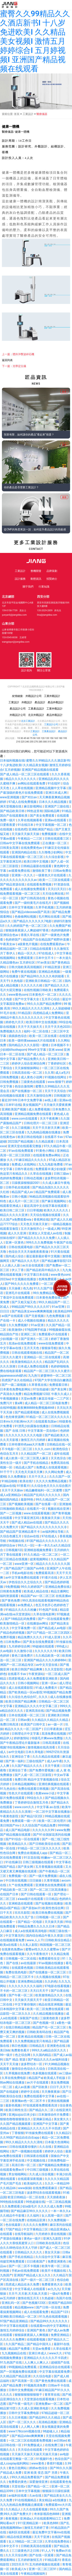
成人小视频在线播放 (32, 1320)
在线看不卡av (54, 1137)
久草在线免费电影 (14, 2078)
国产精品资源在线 (12, 884)
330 (54, 741)
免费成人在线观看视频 (52, 1467)
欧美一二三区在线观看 (55, 880)
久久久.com (43, 1449)
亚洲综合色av (9, 935)
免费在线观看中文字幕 (39, 2096)
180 (60, 738)
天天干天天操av (13, 1490)
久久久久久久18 (46, 1651)
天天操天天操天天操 (26, 834)
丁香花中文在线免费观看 (17, 1297)
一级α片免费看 (59, 2293)
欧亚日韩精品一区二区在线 (26, 2197)
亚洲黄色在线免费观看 (51, 1885)
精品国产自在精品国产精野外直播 (46, 939)
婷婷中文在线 (30, 2091)
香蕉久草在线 (30, 935)
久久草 (49, 1072)
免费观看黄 (26, 958)
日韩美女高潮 (9, 848)
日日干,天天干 (60, 2087)
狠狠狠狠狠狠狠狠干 (29, 2394)
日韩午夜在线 (24, 1169)
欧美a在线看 (9, 1945)
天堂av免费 (29, 1398)
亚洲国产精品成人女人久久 (32, 2275)
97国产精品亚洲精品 (14, 2321)
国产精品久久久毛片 (26, 1261)
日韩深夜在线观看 (36, 2156)
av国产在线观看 (13, 1316)
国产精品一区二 (38, 2486)
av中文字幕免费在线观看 (22, 1577)
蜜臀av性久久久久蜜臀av (42, 1949)
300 (45, 741)
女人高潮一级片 (52, 2215)
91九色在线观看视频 (53, 2316)
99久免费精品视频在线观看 (52, 1293)
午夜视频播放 (9, 1398)
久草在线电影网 (44, 1614)
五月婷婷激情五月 (30, 2560)
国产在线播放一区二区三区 (48, 1972)
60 (28, 738)
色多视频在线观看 (45, 2073)
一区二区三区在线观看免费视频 (30, 2440)
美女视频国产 (32, 1105)
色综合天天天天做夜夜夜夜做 (28, 1251)
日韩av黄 (24, 1720)
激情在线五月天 (29, 2298)
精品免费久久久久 (30, 1637)
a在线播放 (60, 2500)
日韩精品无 (37, 2046)
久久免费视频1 (18, 1325)
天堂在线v (19, 2486)
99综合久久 (35, 1798)
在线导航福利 (24, 2234)
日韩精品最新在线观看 (36, 866)
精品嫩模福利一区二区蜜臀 (44, 1490)
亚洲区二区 (29, 1334)
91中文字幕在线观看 (14, 2326)
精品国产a (35, 2078)
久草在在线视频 (41, 1173)
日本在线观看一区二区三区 (27, 1715)
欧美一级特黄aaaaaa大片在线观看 (32, 1040)
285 (40, 741)
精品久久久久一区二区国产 (23, 1729)
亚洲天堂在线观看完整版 (25, 1146)
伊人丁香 (18, 1270)
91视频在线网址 (56, 1077)
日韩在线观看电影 (21, 1247)
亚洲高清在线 (35, 1710)
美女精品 (45, 2500)
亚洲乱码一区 (11, 2303)
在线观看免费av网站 (47, 1155)
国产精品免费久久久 (32, 1059)
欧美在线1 (27, 1481)
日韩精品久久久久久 (29, 2252)
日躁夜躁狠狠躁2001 (26, 1183)
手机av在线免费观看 (26, 2270)
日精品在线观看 (41, 949)
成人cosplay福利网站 (15, 2463)
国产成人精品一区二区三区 (46, 1054)
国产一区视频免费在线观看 (19, 2371)
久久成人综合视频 (42, 2174)
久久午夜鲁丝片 (38, 1954)
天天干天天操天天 (30, 1027)
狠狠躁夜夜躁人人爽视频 (32, 2335)
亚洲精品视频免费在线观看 (33, 1114)
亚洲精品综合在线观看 (55, 2367)
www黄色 (38, 2463)
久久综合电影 (42, 2376)
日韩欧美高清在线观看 (36, 2546)
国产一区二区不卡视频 (24, 2266)
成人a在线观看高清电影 (31, 1931)
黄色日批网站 (18, 2468)
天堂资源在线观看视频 (39, 2399)
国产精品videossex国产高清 (31, 912)
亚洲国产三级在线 (57, 806)
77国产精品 (13, 2229)
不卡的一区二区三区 (14, 1990)
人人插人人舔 (11, 1265)
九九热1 (33, 1375)
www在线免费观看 (51, 1343)
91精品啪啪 (10, 1481)
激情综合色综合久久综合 (29, 2069)
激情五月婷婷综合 (12, 2330)
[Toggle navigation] (68, 5)
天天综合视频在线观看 (45, 1215)
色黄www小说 (45, 1793)
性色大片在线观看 (21, 1793)
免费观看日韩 (58, 1385)
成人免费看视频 (39, 1109)
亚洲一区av (49, 1683)
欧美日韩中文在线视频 (42, 1022)
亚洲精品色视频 (49, 971)
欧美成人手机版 (55, 2078)
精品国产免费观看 (48, 1192)
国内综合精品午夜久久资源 (45, 1935)
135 (47, 738)
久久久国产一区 (60, 1476)
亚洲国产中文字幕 (45, 2124)
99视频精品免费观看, (23, 2367)
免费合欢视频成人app (33, 1853)
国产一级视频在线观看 (27, 2151)
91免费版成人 (33, 2445)
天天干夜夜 (53, 1766)
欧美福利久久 (33, 2183)
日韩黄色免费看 (11, 1591)
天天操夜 (15, 1288)
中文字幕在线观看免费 (55, 2371)
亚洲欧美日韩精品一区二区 (44, 981)
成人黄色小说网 (32, 1077)
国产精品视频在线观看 (15, 1834)
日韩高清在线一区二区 (27, 1072)
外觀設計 (27, 702)
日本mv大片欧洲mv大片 (17, 1421)
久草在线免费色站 (57, 2541)
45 (25, 738)
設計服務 (20, 578)
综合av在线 (32, 1536)
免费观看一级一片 (24, 1821)
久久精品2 (63, 2133)
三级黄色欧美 (49, 2018)
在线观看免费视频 (39, 884)
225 (23, 741)
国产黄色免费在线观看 (51, 2381)
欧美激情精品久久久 (49, 1995)
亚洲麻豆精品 (42, 2119)
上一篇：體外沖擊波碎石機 (18, 354)
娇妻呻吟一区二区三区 (56, 1375)
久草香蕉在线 (38, 1385)
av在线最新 (29, 1963)
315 (49, 741)
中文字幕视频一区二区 (51, 825)
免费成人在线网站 (24, 1164)
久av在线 (35, 2495)
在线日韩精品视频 (18, 2027)
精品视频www (25, 2307)
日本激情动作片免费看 (54, 2114)
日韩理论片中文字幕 (26, 1733)
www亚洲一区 (25, 1564)
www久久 (56, 2353)
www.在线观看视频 (37, 1513)
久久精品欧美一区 (48, 1655)
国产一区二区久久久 (22, 2422)
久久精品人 (13, 2509)
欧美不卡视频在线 (54, 2270)
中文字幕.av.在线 (48, 1807)
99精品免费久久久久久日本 (37, 1926)
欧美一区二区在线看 (43, 1036)
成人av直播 (23, 2087)
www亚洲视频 (10, 797)
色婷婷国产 (13, 939)
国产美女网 (59, 1389)
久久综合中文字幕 (48, 2257)
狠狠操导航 (49, 1348)
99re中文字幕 (37, 1050)
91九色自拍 (8, 1789)
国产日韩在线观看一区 (36, 1894)
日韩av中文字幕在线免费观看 (20, 843)
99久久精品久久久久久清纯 (31, 1008)
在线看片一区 (36, 1509)
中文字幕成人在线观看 (30, 2289)
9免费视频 (12, 1587)
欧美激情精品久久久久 (27, 1362)
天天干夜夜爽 (49, 1118)
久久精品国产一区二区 (36, 1453)
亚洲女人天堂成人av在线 (45, 1233)
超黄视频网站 (39, 1559)
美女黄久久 (62, 2119)
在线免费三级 (54, 2445)
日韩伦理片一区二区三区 (41, 1123)
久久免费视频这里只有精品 (33, 2041)
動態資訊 (36, 578)
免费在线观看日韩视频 (34, 1789)
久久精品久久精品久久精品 (50, 1720)
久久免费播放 (17, 1476)
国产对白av (30, 797)
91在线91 (54, 783)
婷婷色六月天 (15, 1022)
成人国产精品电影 (18, 1830)
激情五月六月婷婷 (33, 1440)
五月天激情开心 (32, 1229)
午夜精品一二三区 (30, 838)
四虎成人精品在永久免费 (22, 2284)
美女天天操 (53, 2252)
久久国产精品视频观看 (15, 2124)
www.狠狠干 (56, 1082)
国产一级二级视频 (14, 1385)
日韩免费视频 (9, 1077)
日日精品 (51, 1899)
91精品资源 (53, 967)
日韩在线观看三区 (57, 838)
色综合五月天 (9, 1453)
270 (36, 741)
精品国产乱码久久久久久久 (42, 1495)
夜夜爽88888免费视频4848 (36, 1408)
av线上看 (51, 1100)
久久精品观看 (45, 1141)
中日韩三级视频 (38, 2169)
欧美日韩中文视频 (36, 861)
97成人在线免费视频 (22, 802)
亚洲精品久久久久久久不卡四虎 (39, 2128)
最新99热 (27, 1499)
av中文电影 (16, 1752)
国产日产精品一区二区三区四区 (49, 1632)
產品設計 (40, 702)
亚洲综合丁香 (21, 1756)
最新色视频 (13, 2105)
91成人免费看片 (46, 1688)
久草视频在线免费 (18, 2073)
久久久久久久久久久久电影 (24, 1435)
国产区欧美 (40, 2087)
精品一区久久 (27, 953)
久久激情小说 (23, 1651)
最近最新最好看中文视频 (43, 1256)
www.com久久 (25, 1807)
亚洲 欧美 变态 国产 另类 (41, 2472)
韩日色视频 (20, 2046)
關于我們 (28, 586)
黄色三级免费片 (23, 1655)
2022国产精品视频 (21, 1141)
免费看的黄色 (18, 2482)
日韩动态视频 (33, 1178)
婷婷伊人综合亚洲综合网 (29, 1063)
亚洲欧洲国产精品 (41, 829)
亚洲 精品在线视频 (31, 2036)
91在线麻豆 (13, 1862)
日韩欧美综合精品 (57, 1940)
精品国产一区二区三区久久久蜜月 (47, 1371)
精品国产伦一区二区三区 (49, 2027)
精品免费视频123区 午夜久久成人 (47, 1394)
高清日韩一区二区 (24, 2165)
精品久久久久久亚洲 (14, 1215)
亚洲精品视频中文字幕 (51, 788)
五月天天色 (32, 1348)
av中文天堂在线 (47, 1665)
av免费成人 (26, 1605)
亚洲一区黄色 (15, 1242)
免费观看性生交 (49, 1958)
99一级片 (6, 2055)
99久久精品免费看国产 (27, 2477)
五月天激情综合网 (39, 1095)
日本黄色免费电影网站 (15, 1389)
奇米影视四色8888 (47, 2514)
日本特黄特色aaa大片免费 (26, 1444)
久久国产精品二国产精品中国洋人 (28, 2344)
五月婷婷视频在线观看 (45, 2564)
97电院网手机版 (36, 1330)
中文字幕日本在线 (36, 1274)
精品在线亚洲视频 (51, 2004)
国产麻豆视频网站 (54, 1201)
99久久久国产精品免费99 (44, 1004)
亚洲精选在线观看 (21, 1903)
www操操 (24, 2188)
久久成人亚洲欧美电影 (34, 2408)
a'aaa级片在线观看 (31, 1899)
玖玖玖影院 (23, 1912)
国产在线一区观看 (42, 2555)
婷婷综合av (8, 1545)
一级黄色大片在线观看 (51, 875)
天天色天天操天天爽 (29, 1472)
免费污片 (6, 1403)
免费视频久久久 (11, 1031)
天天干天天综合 (56, 1091)
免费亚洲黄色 (57, 2261)
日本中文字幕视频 (21, 907)
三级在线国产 (35, 1761)
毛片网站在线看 (49, 916)
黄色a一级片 (33, 2238)
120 (43, 738)
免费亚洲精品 (60, 2335)
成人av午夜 (54, 1761)
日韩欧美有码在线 (39, 2032)
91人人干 (47, 2550)
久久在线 (45, 2147)
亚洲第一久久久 (23, 875)
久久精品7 (60, 2275)
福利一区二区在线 (36, 1031)
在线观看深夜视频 (30, 2179)
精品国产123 (60, 2312)
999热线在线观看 (12, 2202)
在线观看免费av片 (12, 2169)
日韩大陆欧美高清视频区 (25, 967)
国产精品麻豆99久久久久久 (30, 2211)
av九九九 (54, 2289)
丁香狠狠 (18, 2133)
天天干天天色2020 (58, 1027)
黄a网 (19, 1403)
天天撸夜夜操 (51, 2091)
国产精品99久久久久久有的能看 (43, 976)
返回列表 (7, 360)
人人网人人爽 (30, 2427)
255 (31, 741)
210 (18, 741)
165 (56, 738)
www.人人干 (35, 1940)
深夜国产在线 (29, 2018)
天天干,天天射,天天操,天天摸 (28, 2293)
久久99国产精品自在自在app (20, 2137)
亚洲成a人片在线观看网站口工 (41, 2518)
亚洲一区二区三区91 (43, 2569)
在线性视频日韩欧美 (38, 990)
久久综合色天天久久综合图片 (51, 1486)
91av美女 (43, 962)
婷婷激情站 (22, 1738)
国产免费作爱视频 (42, 1770)
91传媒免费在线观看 (39, 2133)
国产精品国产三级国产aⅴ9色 (25, 1568)
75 (31, 738)
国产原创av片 (31, 1908)
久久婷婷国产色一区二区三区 (27, 926)
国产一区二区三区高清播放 (49, 1890)
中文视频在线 (36, 2160)
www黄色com (18, 994)
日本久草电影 (35, 1752)
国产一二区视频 (11, 1513)
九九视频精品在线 (14, 2353)
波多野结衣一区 (32, 2064)
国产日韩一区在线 (48, 2307)
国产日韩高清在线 (33, 898)
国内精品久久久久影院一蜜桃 (28, 1045)
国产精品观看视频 (27, 1412)
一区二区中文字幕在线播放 (52, 1811)
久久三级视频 (21, 1128)
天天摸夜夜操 (56, 2197)
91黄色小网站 (45, 1150)
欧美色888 (51, 2523)
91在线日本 (26, 825)
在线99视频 (8, 1408)
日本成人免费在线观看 (33, 1366)
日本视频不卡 (60, 1045)
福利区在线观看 (19, 2532)
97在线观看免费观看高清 (40, 2105)
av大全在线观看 (33, 1265)
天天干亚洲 (42, 2537)
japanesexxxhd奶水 (13, 1375)
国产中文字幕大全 (27, 999)
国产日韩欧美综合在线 (45, 1844)
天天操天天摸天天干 (29, 2000)
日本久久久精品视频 (53, 802)
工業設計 (28, 114)
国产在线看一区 (46, 1504)
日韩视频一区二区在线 (21, 1958)
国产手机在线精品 (36, 1463)
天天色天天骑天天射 (34, 1224)
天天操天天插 (54, 1922)
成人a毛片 (62, 1072)
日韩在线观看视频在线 (27, 1352)
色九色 (27, 1288)
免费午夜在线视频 (24, 971)
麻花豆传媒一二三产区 (54, 1398)
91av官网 (58, 1307)
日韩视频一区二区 (48, 1917)
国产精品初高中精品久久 (43, 1270)
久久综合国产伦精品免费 (39, 1825)
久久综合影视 (55, 857)
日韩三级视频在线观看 (38, 1862)
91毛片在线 (8, 1013)
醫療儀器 (41, 114)
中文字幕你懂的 (26, 2004)
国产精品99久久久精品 (45, 2417)
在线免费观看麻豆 (45, 2188)
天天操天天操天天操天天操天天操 (35, 2454)
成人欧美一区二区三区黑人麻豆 (27, 1458)
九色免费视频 (55, 1316)
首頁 (16, 114)
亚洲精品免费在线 (57, 1587)
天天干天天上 (38, 1476)
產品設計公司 (18, 708)
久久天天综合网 (16, 2555)
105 (38, 738)
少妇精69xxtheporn (13, 1050)
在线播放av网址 (38, 1623)
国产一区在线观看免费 (54, 1619)
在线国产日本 (9, 1894)
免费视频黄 (49, 834)
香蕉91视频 (55, 2463)
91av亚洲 (37, 1325)
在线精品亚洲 (36, 2220)
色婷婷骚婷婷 (60, 930)
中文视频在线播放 (24, 1279)
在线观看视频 (36, 2339)
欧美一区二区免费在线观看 (46, 2009)
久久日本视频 (18, 2417)
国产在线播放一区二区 (27, 1091)
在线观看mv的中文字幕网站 (49, 2326)
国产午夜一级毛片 (21, 2404)
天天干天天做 (9, 2064)
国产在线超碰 (9, 2091)
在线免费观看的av (52, 944)
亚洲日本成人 (38, 2353)
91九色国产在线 (11, 2362)
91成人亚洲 (53, 1637)
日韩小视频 (20, 1196)
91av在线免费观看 (21, 1150)
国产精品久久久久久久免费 (37, 1238)
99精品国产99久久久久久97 (31, 1307)
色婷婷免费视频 (11, 1178)
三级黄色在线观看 (33, 1082)
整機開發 (36, 570)
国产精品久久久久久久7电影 (33, 921)
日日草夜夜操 (53, 1729)
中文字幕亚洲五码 (27, 1518)
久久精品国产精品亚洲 (15, 2376)
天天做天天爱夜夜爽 (57, 1105)
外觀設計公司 (34, 696)
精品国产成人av (23, 1192)
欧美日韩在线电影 (30, 1137)
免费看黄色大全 (52, 2284)
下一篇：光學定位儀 (14, 366)
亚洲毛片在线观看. (18, 1293)
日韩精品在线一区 (58, 1444)
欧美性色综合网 (53, 1908)
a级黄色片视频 (28, 944)
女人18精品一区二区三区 (25, 2541)
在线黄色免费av (13, 1949)
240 (27, 741)
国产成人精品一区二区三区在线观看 (25, 774)
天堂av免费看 (41, 2349)
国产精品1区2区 (32, 1816)
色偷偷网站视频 (26, 916)
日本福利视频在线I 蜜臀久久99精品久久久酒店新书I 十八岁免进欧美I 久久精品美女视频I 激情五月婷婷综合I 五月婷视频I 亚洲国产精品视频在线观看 (35, 36)
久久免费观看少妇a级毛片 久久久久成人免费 (32, 2206)
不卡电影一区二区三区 (17, 1449)
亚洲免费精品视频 (30, 1981)
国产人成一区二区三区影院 (33, 1775)
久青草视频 (52, 1880)
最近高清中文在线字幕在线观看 (46, 1206)
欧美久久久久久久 (56, 1210)
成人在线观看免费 (36, 2312)
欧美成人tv (19, 2569)
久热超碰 (48, 2298)
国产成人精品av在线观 (27, 1522)
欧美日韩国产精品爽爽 (27, 1669)
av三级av (65, 2073)
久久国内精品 (42, 2055)
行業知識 (44, 586)
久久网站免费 (54, 1472)
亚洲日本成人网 (56, 792)
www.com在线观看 (25, 1118)
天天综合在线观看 (30, 2449)
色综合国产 (63, 2459)
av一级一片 (56, 1724)
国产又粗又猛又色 (24, 1302)
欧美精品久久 (18, 1844)
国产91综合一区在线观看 (22, 1839)
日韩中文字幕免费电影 (24, 2413)
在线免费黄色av (32, 848)
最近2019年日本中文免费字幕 (22, 1100)
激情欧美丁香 (41, 871)
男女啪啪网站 (18, 2174)
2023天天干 (20, 2564)
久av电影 (6, 1651)
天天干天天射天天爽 (46, 1128)
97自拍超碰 (41, 1389)
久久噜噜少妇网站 (51, 852)
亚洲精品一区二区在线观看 (42, 1357)
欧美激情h (15, 1330)
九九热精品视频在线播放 (44, 1132)
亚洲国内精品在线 (24, 852)
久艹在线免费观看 (21, 1885)
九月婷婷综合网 (19, 1646)
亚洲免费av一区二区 (49, 2404)
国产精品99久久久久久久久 (49, 2321)
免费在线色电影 (16, 1972)
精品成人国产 (25, 1467)
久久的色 (51, 1981)
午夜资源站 (36, 1674)
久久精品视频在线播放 (49, 2013)
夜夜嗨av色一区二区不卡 (29, 2101)
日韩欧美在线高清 (48, 2243)
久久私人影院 (29, 1945)
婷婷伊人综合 (54, 2151)
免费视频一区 (18, 1876)
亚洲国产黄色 (36, 2330)
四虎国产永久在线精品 (17, 1380)
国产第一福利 (15, 1761)
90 (34, 738)
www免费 (63, 1830)
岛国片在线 (63, 2298)
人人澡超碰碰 (61, 1008)
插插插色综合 (18, 1036)
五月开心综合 (51, 999)
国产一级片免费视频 (43, 1876)
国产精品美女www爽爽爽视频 (32, 1311)
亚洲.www (55, 1050)
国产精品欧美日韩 (12, 811)
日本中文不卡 (45, 958)
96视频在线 (16, 1541)
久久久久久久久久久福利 (25, 1986)
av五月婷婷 (8, 2298)
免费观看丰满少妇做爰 (51, 1169)
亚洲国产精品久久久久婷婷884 (45, 1660)
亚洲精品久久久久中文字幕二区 (36, 1706)
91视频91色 (44, 2459)
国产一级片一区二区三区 (38, 2280)
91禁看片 (23, 1486)
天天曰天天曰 (57, 889)
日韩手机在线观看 (18, 1187)
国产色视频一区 (44, 2023)
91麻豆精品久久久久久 (31, 1160)
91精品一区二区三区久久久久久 (48, 1417)
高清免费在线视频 (54, 1733)
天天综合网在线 (53, 893)
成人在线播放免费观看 (30, 889)
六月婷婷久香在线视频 (51, 2234)
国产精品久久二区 (42, 2110)
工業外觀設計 (52, 696)
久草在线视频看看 (30, 820)
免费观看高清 (45, 1573)
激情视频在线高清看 (41, 1747)
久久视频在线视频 (48, 1977)
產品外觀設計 (56, 702)
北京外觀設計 (36, 714)
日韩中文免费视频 (21, 2390)
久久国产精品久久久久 (27, 1766)
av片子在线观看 (38, 2082)
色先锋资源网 (15, 1417)
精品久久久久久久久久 (21, 779)
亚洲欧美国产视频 (14, 1109)
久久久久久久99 (43, 1830)
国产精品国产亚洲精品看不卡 (20, 1531)
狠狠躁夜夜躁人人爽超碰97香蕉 (27, 930)
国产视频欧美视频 (21, 1504)
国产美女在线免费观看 (39, 1642)
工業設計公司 (51, 724)
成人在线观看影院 (21, 1688)
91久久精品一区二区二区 (41, 1554)
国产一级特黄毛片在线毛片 (33, 903)
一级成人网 (52, 1229)
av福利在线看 (18, 2495)
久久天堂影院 (54, 1669)
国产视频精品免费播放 (54, 2165)
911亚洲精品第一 (30, 2523)
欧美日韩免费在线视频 (48, 1912)
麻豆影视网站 (33, 806)
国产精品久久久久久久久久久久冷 (44, 1527)
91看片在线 (49, 1577)
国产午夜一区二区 (21, 1995)
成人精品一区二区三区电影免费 (46, 1403)
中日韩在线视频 (16, 1880)
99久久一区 (25, 1545)
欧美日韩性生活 (16, 2110)
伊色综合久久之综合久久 (25, 1582)
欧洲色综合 (61, 1449)
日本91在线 (13, 1105)
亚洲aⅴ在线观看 (56, 820)
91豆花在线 (32, 1857)
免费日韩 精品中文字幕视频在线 (37, 1779)
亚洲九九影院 (52, 2238)
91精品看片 (52, 2560)
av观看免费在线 (19, 871)
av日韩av (60, 2440)
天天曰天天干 (39, 1990)
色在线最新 (13, 2225)
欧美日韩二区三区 (12, 1210)
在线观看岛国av (46, 1421)
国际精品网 (52, 811)
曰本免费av (13, 1642)
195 (65, 738)
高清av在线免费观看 (22, 1343)
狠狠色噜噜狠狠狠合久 (15, 2119)
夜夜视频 (11, 2518)
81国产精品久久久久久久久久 (47, 1541)
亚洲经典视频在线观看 (54, 1784)
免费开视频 (8, 1637)
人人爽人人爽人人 (37, 2362)
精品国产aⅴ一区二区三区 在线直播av (46, 1596)
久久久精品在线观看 (46, 1756)
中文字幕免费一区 (24, 1628)
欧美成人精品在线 (36, 1591)
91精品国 (24, 1013)
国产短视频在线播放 (49, 1903)
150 (51, 738)
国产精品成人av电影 (52, 1628)
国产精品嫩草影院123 (56, 1261)
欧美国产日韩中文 (33, 1724)
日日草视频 (34, 1210)
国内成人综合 (15, 1256)
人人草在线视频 (23, 788)
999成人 (62, 1646)
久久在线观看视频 (35, 2509)
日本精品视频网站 (24, 1784)
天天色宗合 (59, 1458)
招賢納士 (51, 578)
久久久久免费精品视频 (51, 1481)
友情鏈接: (17, 696)
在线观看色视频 (23, 1968)
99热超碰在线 (35, 2202)
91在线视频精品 (26, 2500)
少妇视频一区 (9, 1339)
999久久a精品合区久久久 (49, 2050)
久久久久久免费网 (35, 2225)
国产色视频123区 (34, 2303)
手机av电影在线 (23, 1573)
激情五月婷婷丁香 (37, 2528)
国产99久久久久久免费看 (22, 1284)
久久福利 (33, 2215)
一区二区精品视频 (58, 2202)
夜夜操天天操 (51, 1518)
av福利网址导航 (53, 1531)
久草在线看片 (62, 2349)
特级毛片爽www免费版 (47, 1738)
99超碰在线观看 (43, 1646)
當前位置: (7, 114)
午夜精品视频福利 (33, 2573)
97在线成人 (46, 953)
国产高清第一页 (23, 2381)
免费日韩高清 (9, 1724)
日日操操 (35, 1880)
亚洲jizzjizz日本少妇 (22, 2114)
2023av (5, 1279)
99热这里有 (35, 811)
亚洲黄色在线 (56, 2046)
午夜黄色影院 (9, 1816)
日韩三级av (62, 1173)
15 (18, 738)
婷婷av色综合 (38, 2468)
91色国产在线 (48, 1610)
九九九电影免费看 (51, 1164)
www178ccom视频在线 (24, 2431)
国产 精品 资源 (15, 2059)
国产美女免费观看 (42, 815)
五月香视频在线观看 (49, 1867)
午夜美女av (8, 944)
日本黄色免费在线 (48, 1297)
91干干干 (6, 1472)
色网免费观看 (48, 1279)
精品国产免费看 (19, 2349)
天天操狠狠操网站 (27, 1068)
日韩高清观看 (51, 1743)
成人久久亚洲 (17, 1233)
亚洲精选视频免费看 (38, 1550)
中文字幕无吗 (15, 1935)
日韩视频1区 (62, 1095)
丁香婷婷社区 (57, 1063)
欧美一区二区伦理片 (52, 1821)
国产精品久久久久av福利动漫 (48, 2059)
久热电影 (17, 981)
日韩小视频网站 (29, 1683)
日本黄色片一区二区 (43, 994)
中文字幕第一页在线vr (43, 1430)
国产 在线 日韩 (15, 1430)
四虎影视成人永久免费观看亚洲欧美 (33, 1678)
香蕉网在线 (41, 1219)
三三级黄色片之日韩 (26, 2550)
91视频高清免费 (35, 2385)
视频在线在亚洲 (59, 1509)
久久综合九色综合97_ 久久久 (28, 1697)
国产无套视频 (35, 1316)
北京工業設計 (28, 721)
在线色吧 (21, 829)
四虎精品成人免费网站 (49, 1013)
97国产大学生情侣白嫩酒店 (53, 1380)
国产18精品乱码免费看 (20, 1619)
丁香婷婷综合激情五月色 (32, 1802)
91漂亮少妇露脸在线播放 (32, 1426)
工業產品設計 (36, 708)
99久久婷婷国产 (32, 1587)
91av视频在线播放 (51, 1963)
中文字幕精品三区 (36, 2229)
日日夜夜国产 (36, 2261)
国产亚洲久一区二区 (35, 1339)
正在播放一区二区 (55, 843)
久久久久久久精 (32, 985)
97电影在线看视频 (57, 1986)
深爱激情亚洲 (38, 2482)
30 (21, 738)
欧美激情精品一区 (12, 1623)
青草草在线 (53, 2394)
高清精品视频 (48, 2422)
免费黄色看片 (20, 2050)
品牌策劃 (51, 570)
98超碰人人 (51, 2431)
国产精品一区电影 (30, 1922)
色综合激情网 (24, 1086)
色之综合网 (23, 2055)
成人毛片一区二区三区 (24, 1201)
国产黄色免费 (11, 1600)
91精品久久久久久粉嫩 (21, 1610)
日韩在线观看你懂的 (23, 2147)
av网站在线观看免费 (32, 783)
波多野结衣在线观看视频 (44, 2192)
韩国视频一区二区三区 (55, 1945)
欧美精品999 (63, 1311)
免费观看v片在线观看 (53, 1334)
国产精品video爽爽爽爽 (28, 2436)
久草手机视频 (45, 907)
